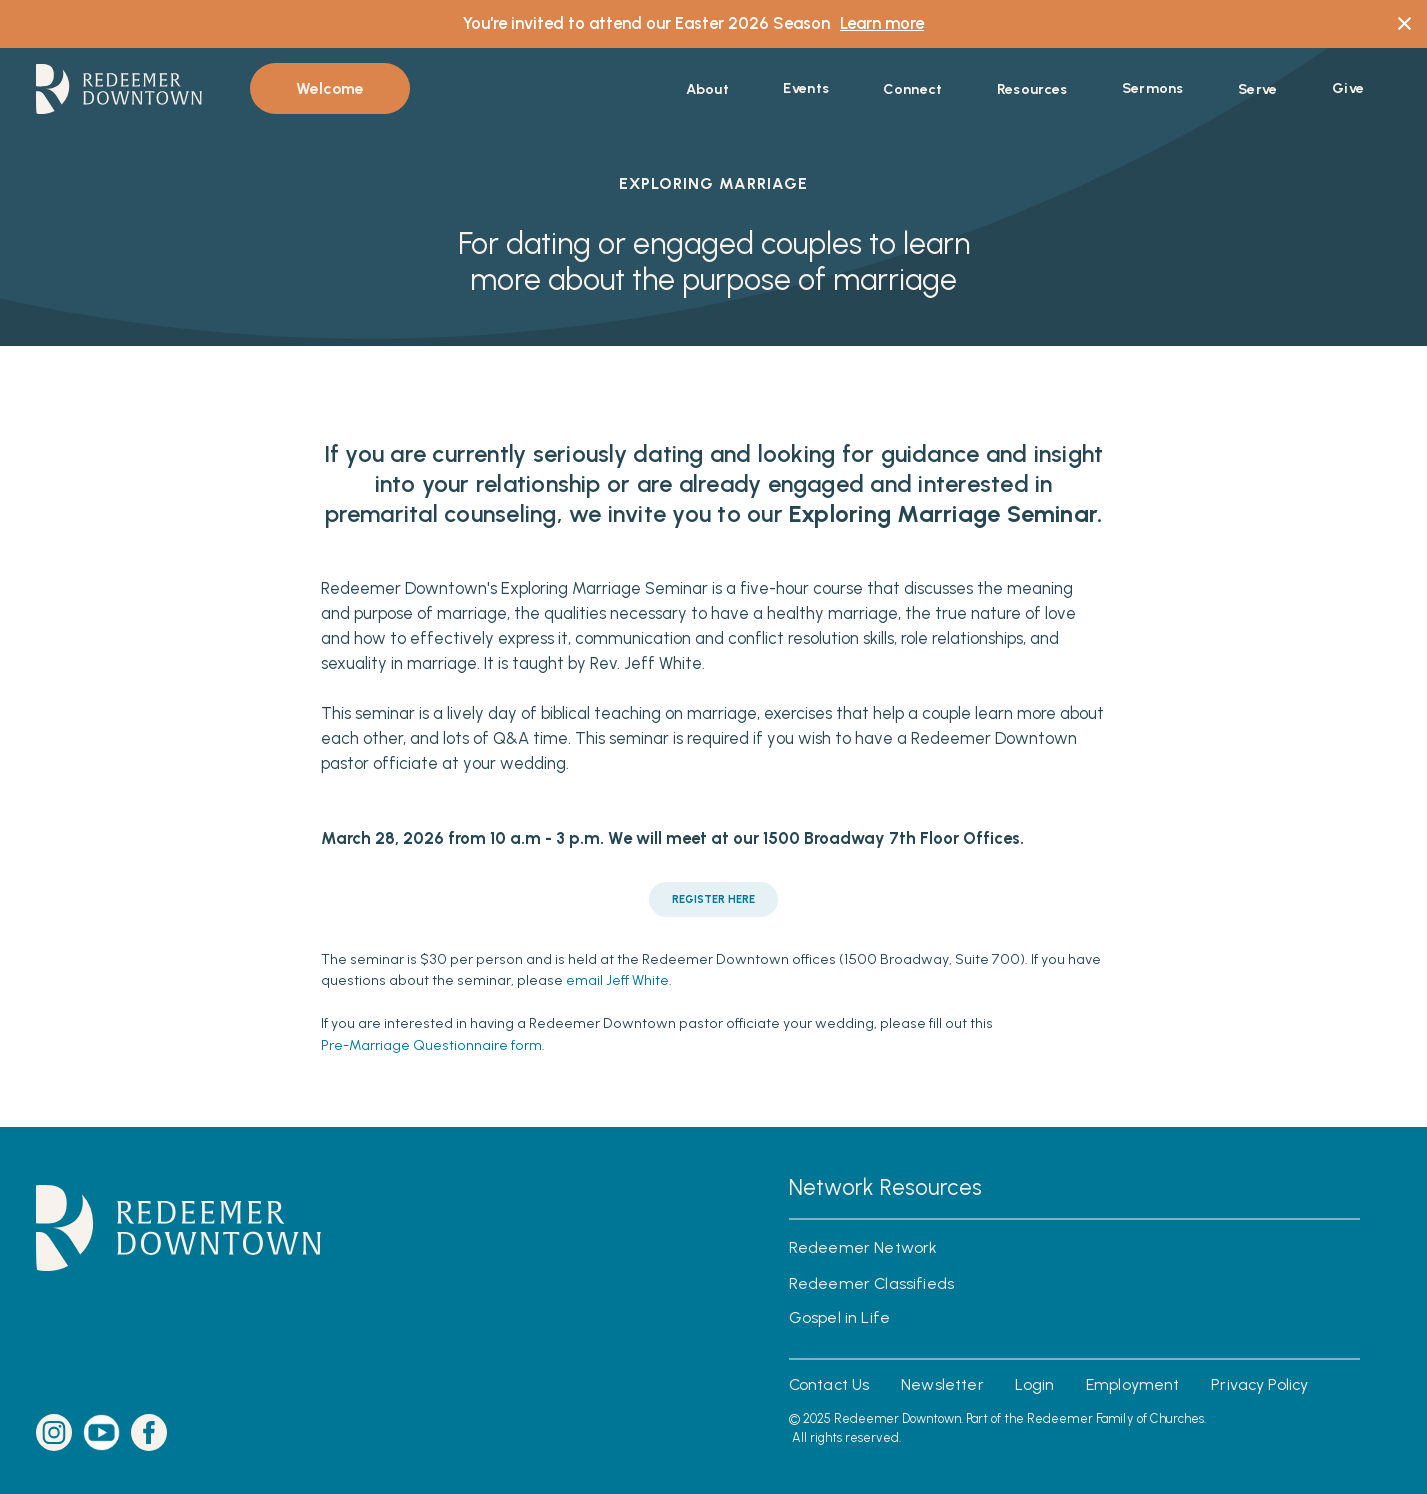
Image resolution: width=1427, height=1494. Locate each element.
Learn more (882, 23)
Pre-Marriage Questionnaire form (431, 1046)
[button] (707, 89)
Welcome (330, 88)
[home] (119, 89)
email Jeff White (617, 981)
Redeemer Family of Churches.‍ (1117, 1418)
